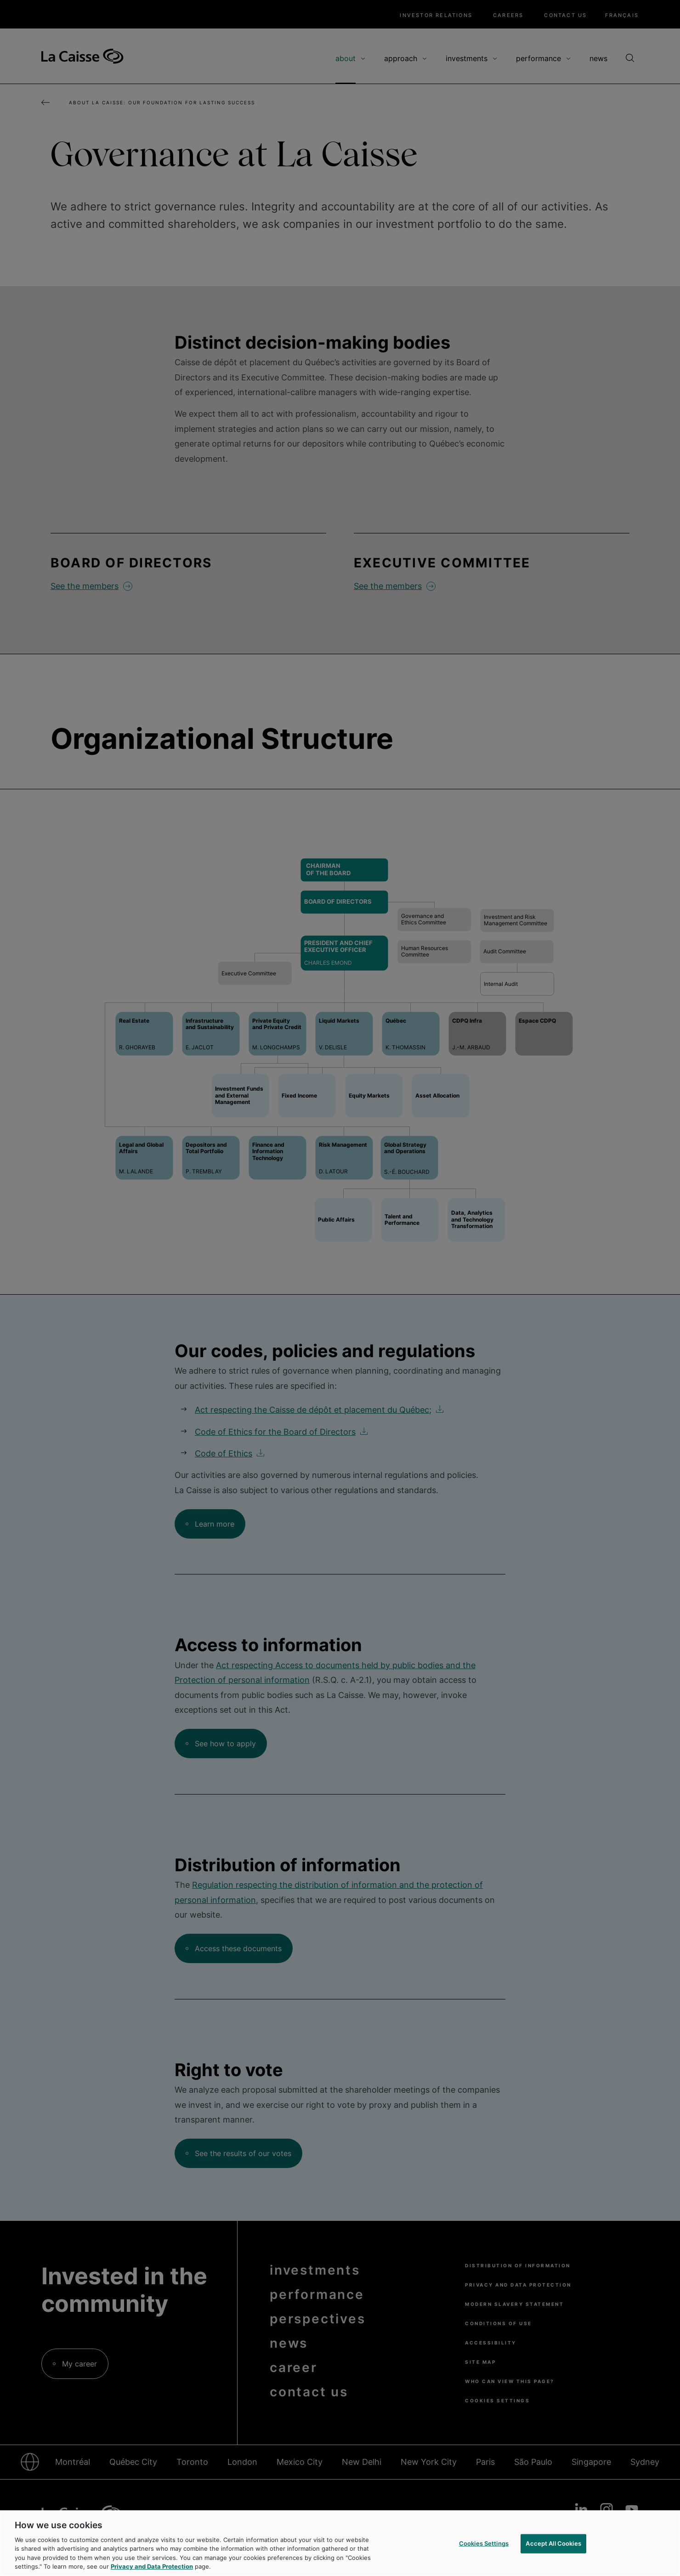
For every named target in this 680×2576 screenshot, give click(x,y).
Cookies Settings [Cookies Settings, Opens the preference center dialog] (484, 2543)
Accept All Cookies (553, 2543)
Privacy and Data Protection (152, 2566)
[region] (340, 2543)
